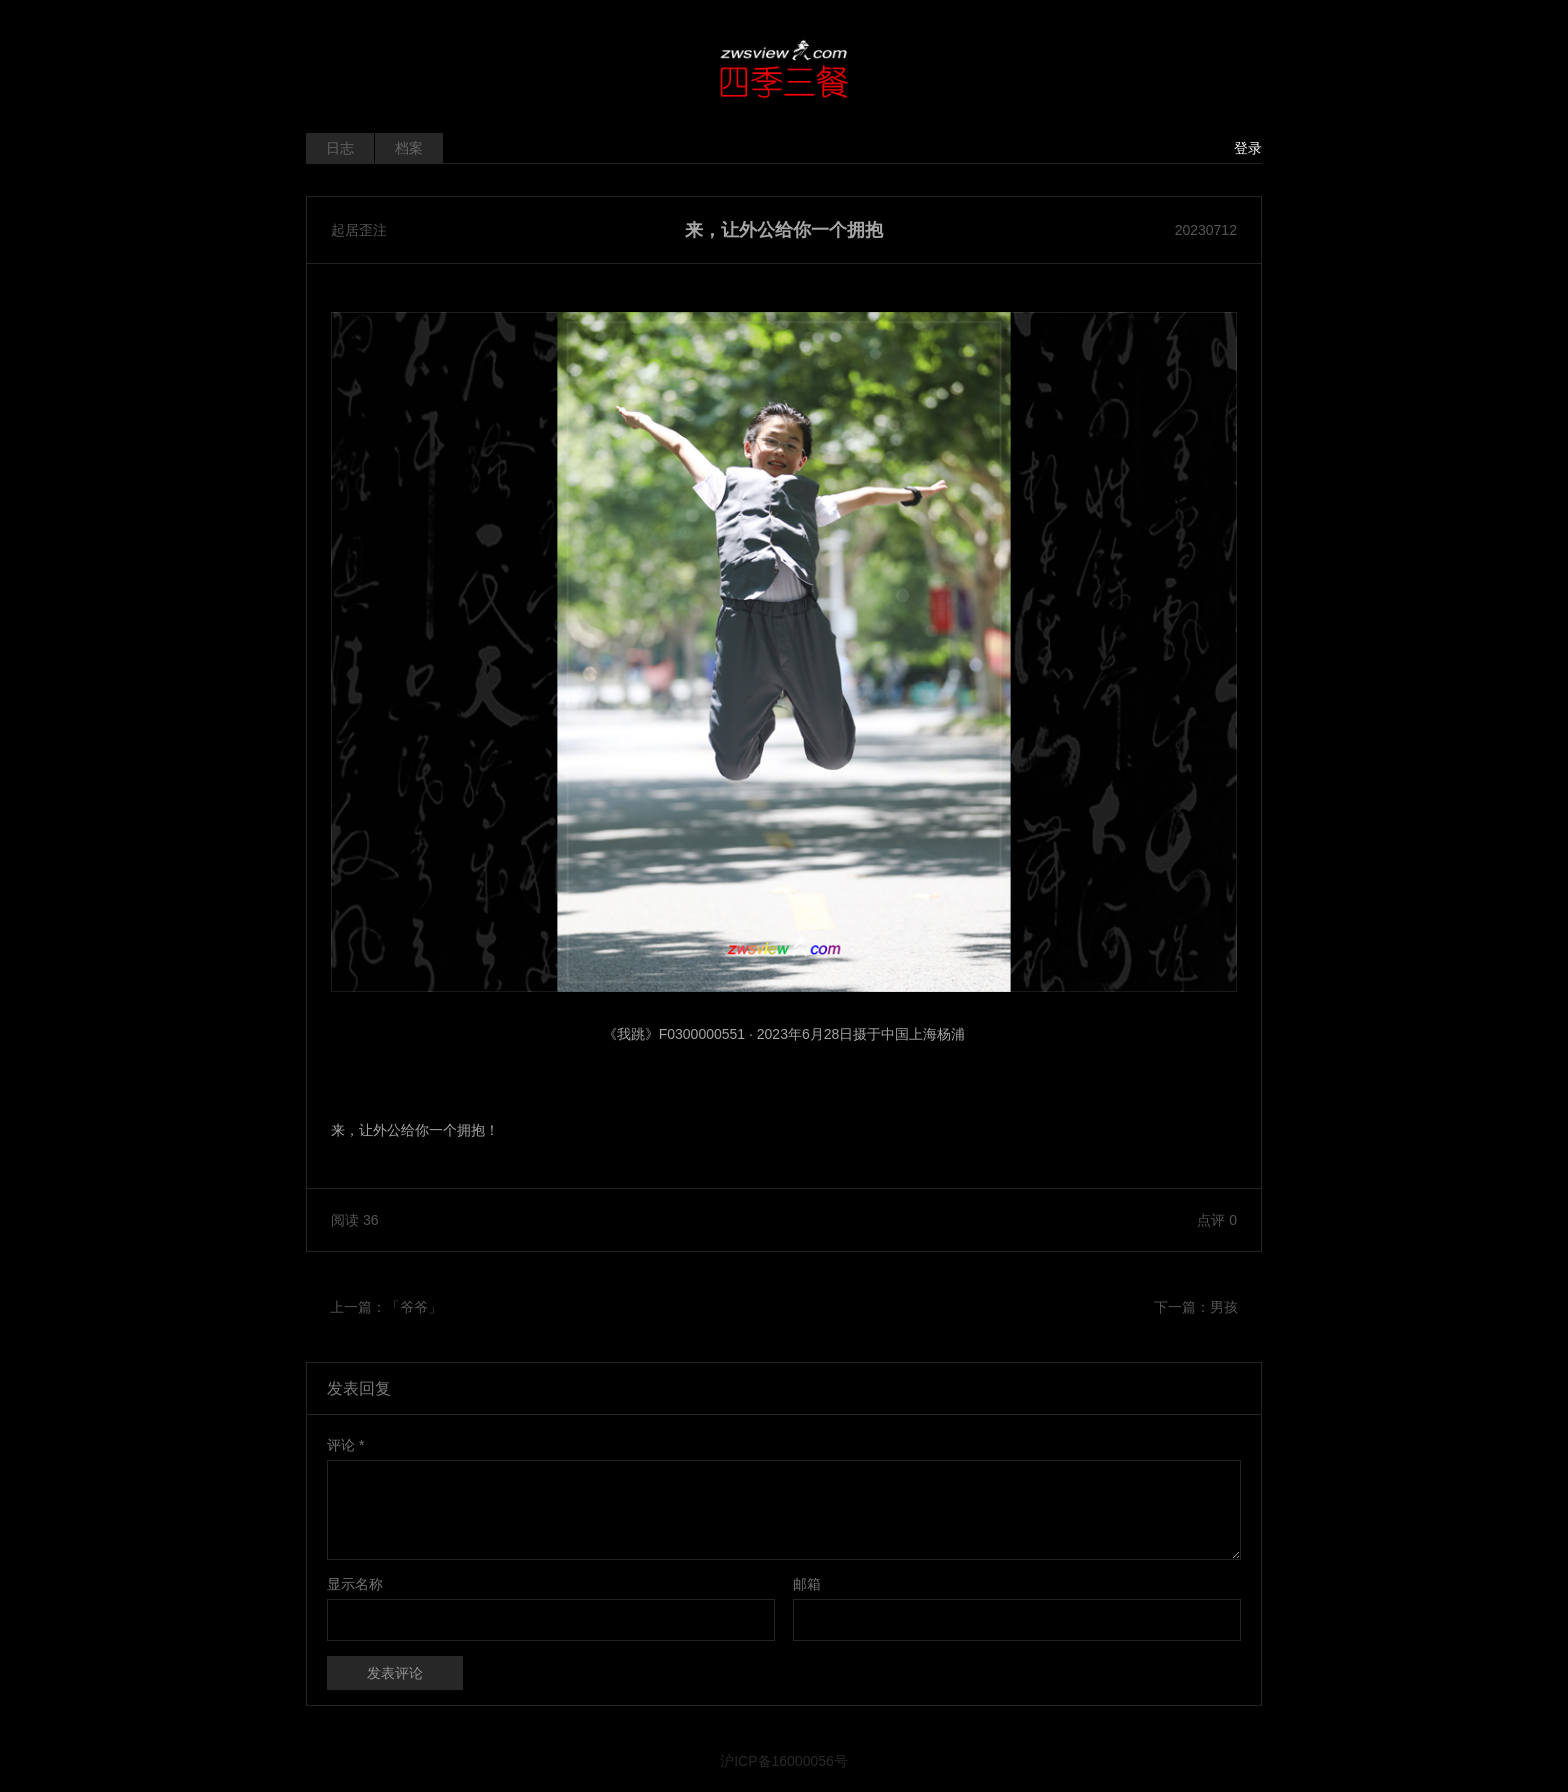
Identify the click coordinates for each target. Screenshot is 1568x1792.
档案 (409, 148)
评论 (345, 1445)
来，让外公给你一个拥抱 (784, 230)
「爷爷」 (414, 1307)
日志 (340, 148)
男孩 (1224, 1307)
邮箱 (807, 1584)
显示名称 (355, 1584)
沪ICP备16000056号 (784, 1761)
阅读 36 (354, 1220)
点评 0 (1217, 1220)
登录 (1248, 148)
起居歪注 (359, 230)
